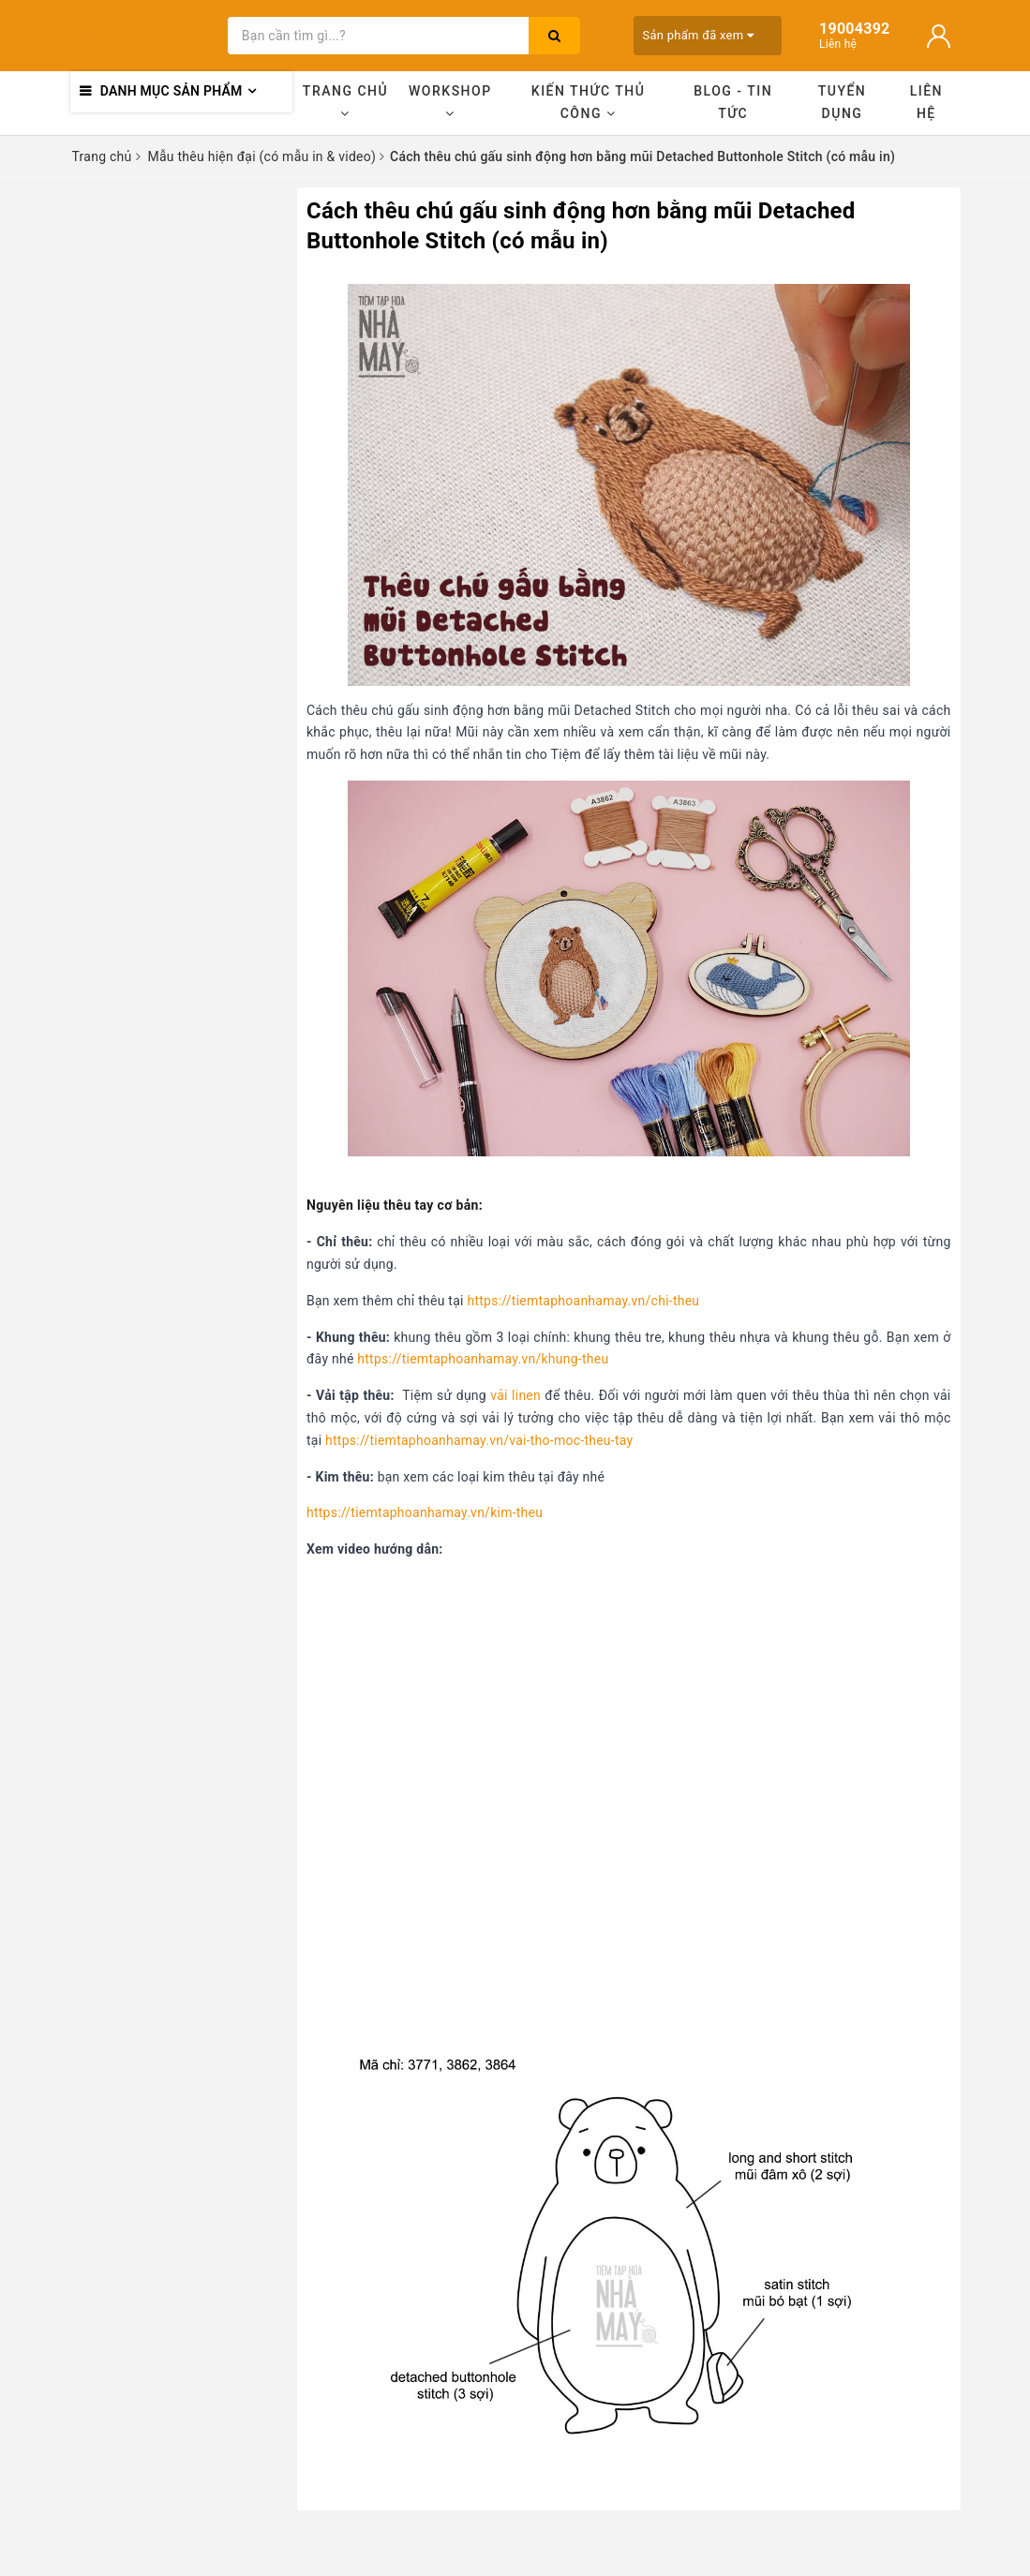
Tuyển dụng (842, 102)
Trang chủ (345, 101)
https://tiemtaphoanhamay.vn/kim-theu (424, 1512)
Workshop (450, 101)
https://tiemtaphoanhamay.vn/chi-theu (583, 1300)
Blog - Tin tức (733, 102)
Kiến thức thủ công (588, 102)
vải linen (515, 1395)
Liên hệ (926, 102)
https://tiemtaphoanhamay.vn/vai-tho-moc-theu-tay (479, 1440)
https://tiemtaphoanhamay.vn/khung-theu (482, 1358)
